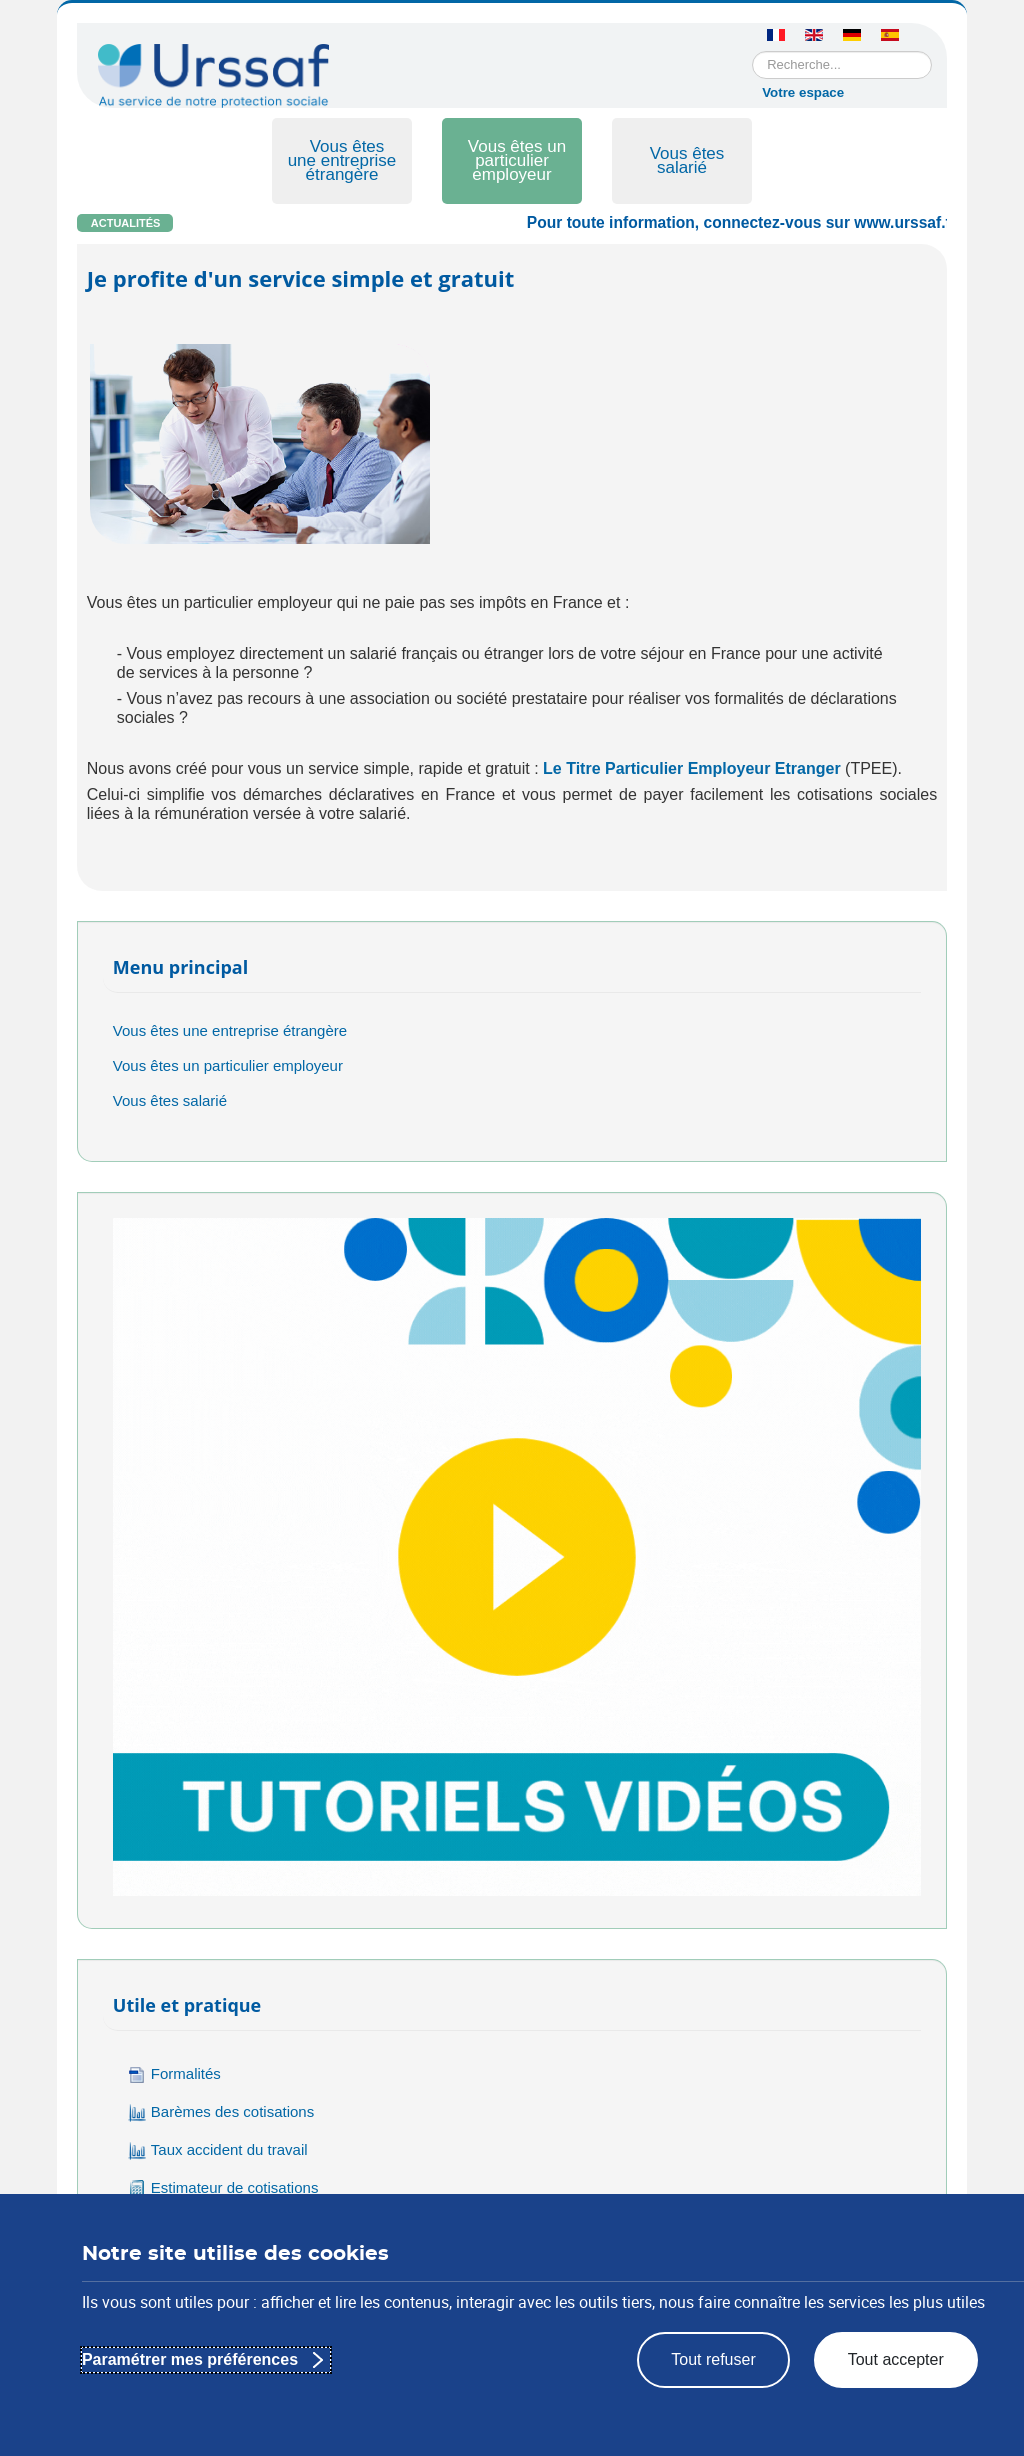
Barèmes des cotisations (221, 2112)
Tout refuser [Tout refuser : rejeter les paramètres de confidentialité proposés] (713, 2359)
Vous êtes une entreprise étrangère (342, 160)
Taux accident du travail (218, 2150)
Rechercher (752, 51)
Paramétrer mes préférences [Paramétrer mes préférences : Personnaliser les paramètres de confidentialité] (190, 2359)
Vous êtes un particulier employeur (517, 160)
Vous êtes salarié (687, 160)
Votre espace (803, 92)
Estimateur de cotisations (223, 2188)
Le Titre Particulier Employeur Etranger (692, 768)
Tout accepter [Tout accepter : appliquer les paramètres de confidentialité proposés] (896, 2359)
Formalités (174, 2074)
